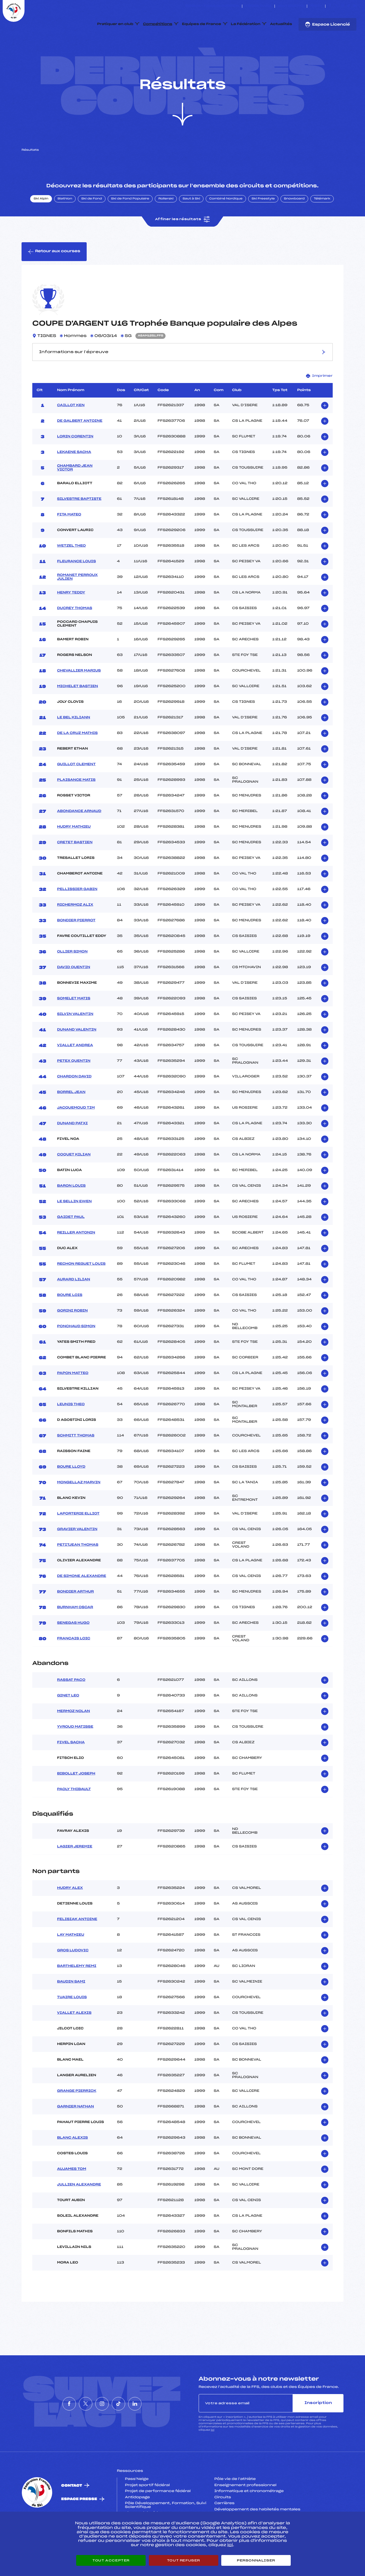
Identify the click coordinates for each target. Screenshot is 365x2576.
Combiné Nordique (226, 224)
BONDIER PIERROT (76, 945)
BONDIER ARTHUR (75, 1617)
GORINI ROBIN (72, 1336)
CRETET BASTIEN (75, 867)
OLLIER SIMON (72, 977)
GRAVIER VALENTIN (77, 1554)
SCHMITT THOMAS (75, 1461)
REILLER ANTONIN (76, 1258)
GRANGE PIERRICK (76, 2116)
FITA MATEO (69, 540)
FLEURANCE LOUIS (76, 586)
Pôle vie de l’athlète (235, 2504)
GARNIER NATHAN (75, 2132)
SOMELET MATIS (73, 1023)
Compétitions (157, 24)
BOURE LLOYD (71, 1492)
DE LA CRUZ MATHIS (77, 758)
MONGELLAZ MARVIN (78, 1507)
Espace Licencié (327, 24)
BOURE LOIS (69, 1320)
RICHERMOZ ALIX (75, 930)
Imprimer (319, 401)
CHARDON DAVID (74, 1102)
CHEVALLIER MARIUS (79, 696)
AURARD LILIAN (73, 1304)
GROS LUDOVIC (73, 1975)
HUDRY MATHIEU (74, 852)
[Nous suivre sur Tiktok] (348, 6)
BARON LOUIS (71, 1211)
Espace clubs (258, 6)
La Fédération (246, 24)
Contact (71, 2511)
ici (212, 2455)
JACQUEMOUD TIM (76, 1133)
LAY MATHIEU (70, 1960)
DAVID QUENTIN (73, 992)
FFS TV (316, 6)
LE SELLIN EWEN (74, 1226)
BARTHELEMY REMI (76, 1991)
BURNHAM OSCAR (75, 1632)
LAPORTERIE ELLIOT (78, 1539)
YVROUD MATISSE (75, 1752)
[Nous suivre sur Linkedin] (354, 6)
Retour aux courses (54, 277)
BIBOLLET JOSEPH (76, 1799)
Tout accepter (110, 2560)
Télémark (322, 224)
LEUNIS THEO (71, 1429)
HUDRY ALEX (70, 1913)
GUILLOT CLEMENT (76, 789)
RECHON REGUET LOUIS (81, 1289)
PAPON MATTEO (72, 1398)
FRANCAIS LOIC (73, 1663)
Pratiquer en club (115, 24)
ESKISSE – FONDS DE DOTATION (212, 6)
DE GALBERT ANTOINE (79, 446)
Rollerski (165, 224)
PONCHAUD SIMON (76, 1351)
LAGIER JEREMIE (74, 1872)
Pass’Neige (137, 2504)
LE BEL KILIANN (73, 742)
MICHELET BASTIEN (77, 711)
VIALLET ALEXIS (74, 2038)
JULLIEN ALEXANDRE (79, 2210)
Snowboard (294, 224)
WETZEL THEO (71, 571)
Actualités (281, 24)
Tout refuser (183, 2560)
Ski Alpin (41, 224)
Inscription (318, 2428)
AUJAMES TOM (71, 2194)
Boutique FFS (291, 6)
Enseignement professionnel (245, 2510)
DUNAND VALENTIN (76, 1055)
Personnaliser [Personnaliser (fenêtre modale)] (256, 2560)
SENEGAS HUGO (73, 1648)
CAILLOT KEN (71, 430)
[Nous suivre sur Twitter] (336, 6)
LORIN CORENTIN (75, 461)
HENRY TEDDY (71, 618)
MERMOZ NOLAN (73, 1736)
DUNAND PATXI (72, 1148)
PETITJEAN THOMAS (77, 1570)
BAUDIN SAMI (71, 2007)
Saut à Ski (191, 224)
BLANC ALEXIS (72, 2163)
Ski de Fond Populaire (130, 224)
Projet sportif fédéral (147, 2510)
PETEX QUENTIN (73, 1086)
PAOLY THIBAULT (74, 1814)
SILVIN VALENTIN (75, 1039)
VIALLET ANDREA (75, 1070)
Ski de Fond (91, 224)
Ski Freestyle (263, 224)
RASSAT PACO (71, 1705)
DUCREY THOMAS (74, 633)
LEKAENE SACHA (74, 477)
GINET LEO (68, 1721)
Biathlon (65, 224)
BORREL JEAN (71, 1117)
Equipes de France (201, 24)
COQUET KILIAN (73, 1180)
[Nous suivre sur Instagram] (342, 6)
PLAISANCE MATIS (76, 805)
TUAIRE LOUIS (72, 2022)
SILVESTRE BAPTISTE (79, 524)
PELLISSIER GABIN (77, 914)
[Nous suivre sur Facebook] (330, 6)
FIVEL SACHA (71, 1768)
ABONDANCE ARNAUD (79, 836)
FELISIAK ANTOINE (77, 1944)
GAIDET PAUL (71, 1242)
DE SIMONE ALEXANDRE (81, 1601)
